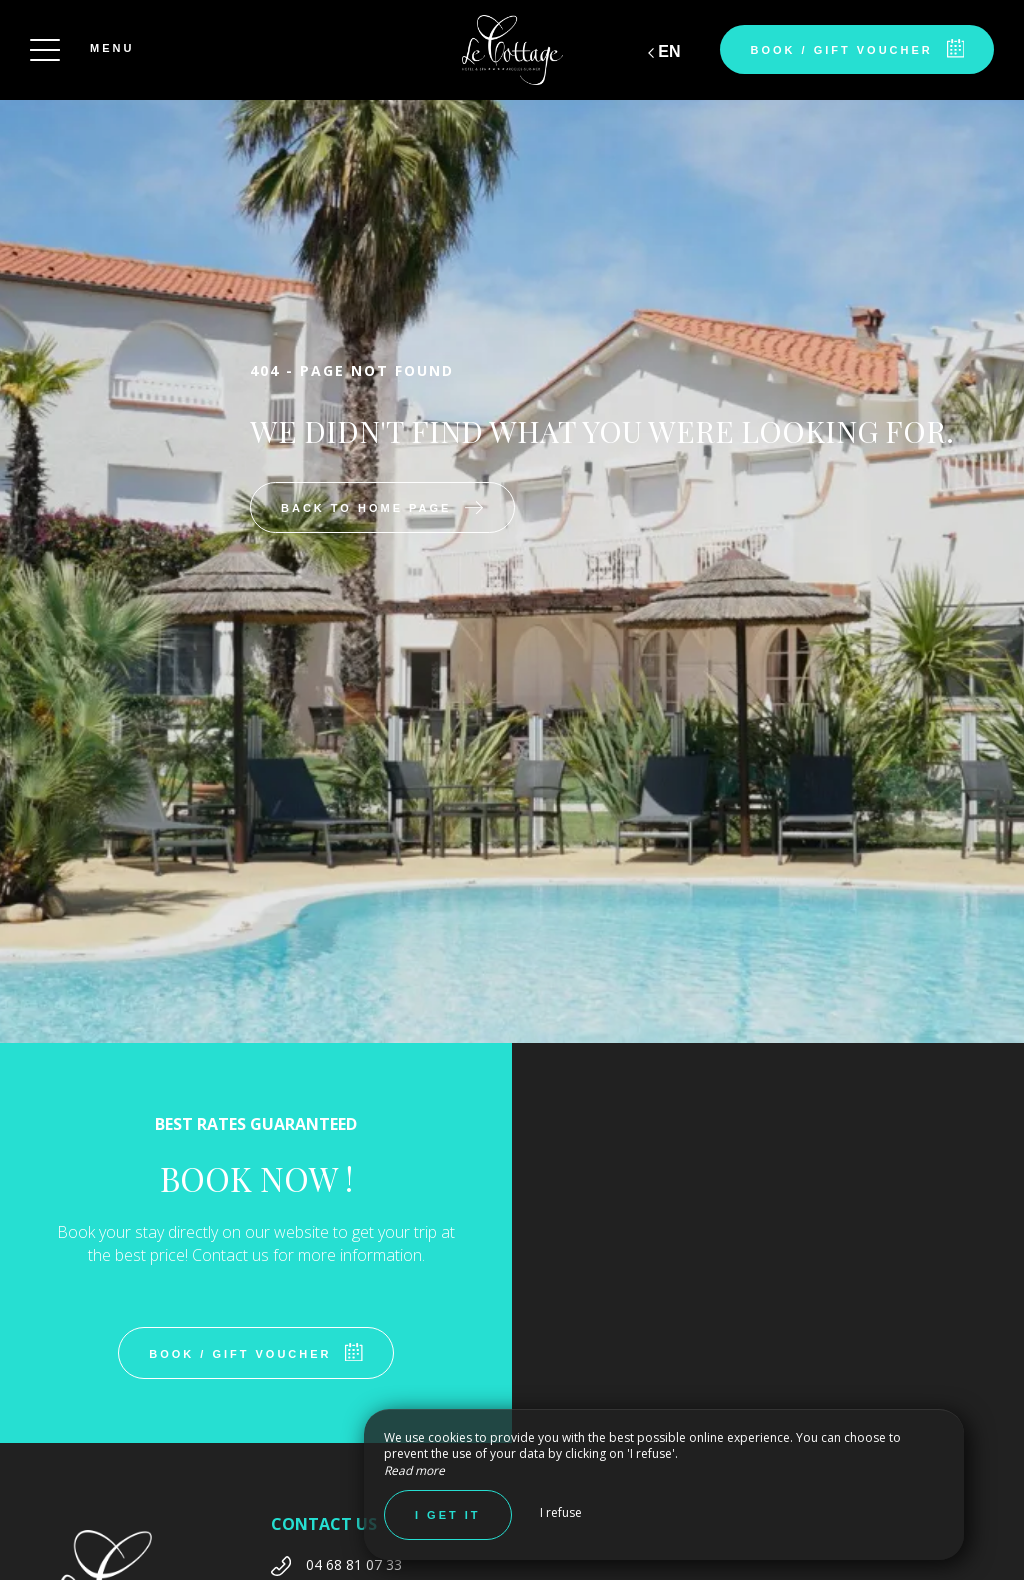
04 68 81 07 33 (354, 1564)
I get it (448, 1515)
